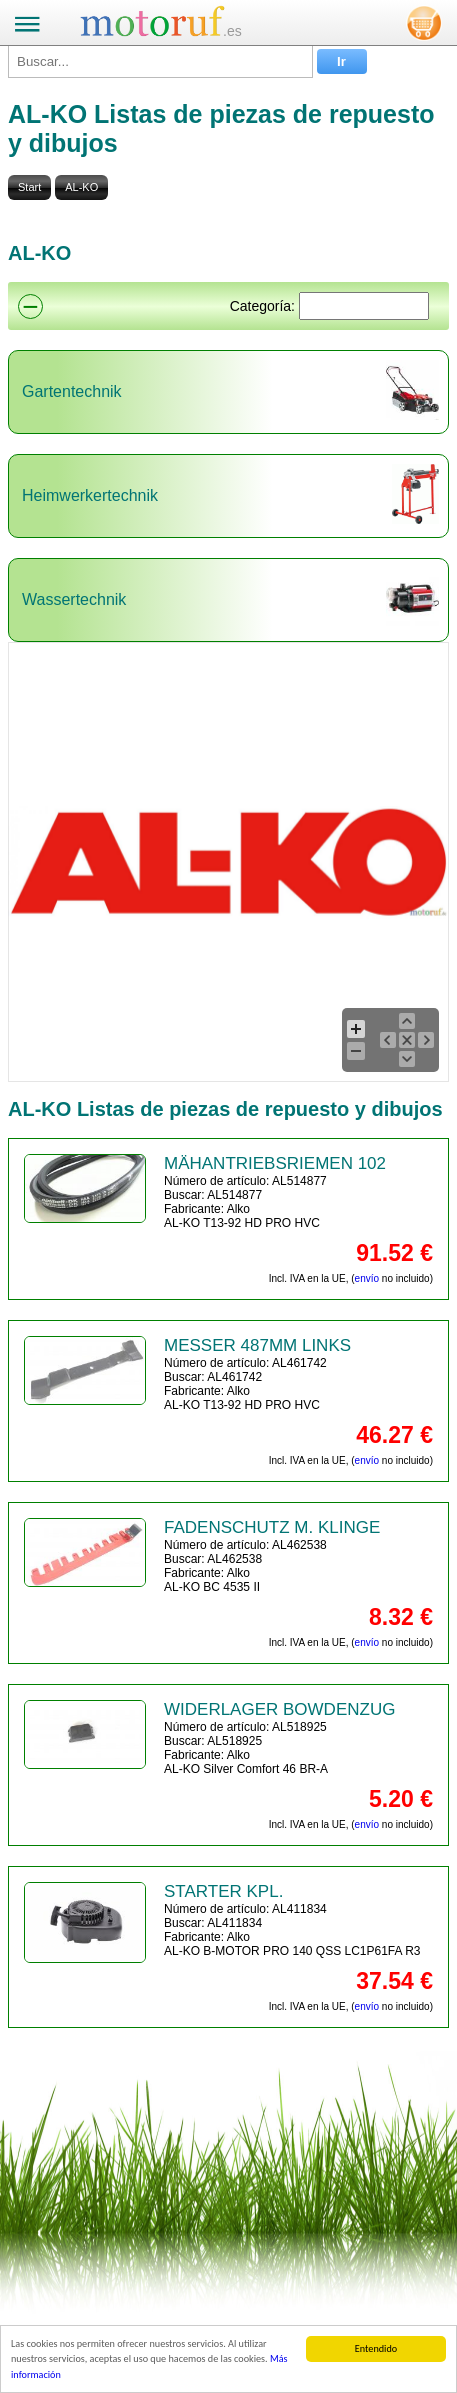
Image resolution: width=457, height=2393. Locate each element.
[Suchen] (364, 306)
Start (29, 187)
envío (367, 1278)
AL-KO (81, 187)
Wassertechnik (74, 599)
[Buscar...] (160, 61)
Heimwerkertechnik (90, 495)
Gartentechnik (72, 391)
